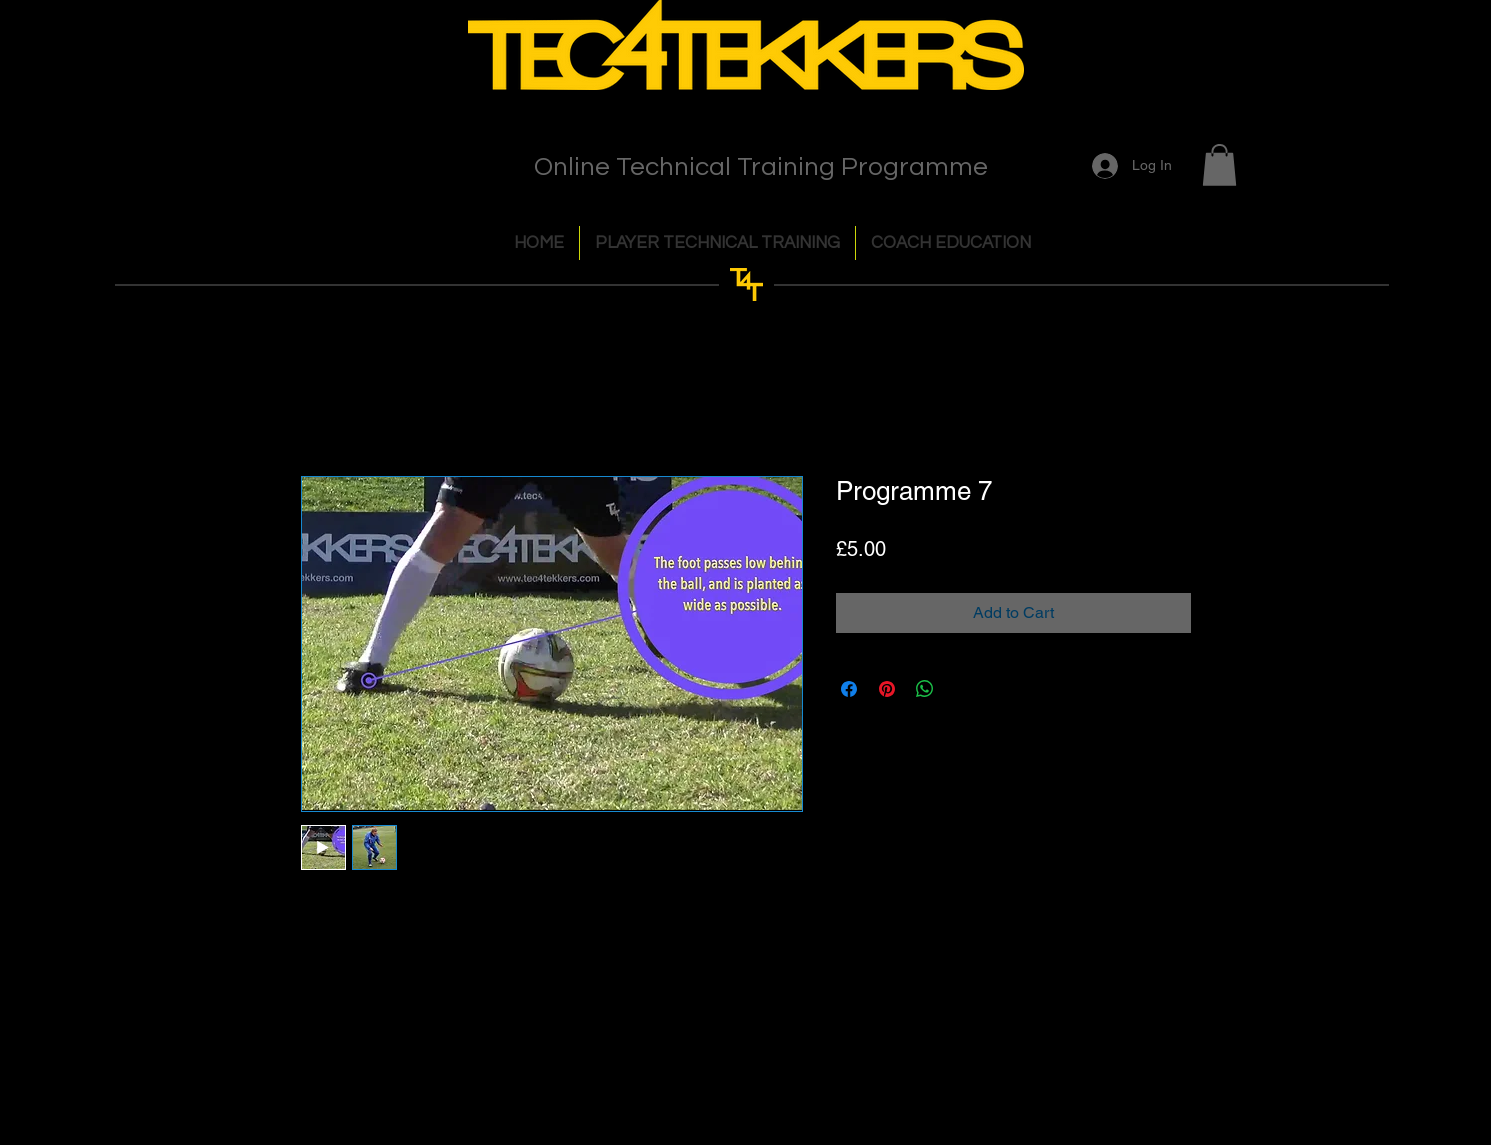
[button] (1219, 165)
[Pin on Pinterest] (887, 689)
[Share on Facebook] (849, 689)
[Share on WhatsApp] (925, 689)
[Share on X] (963, 689)
